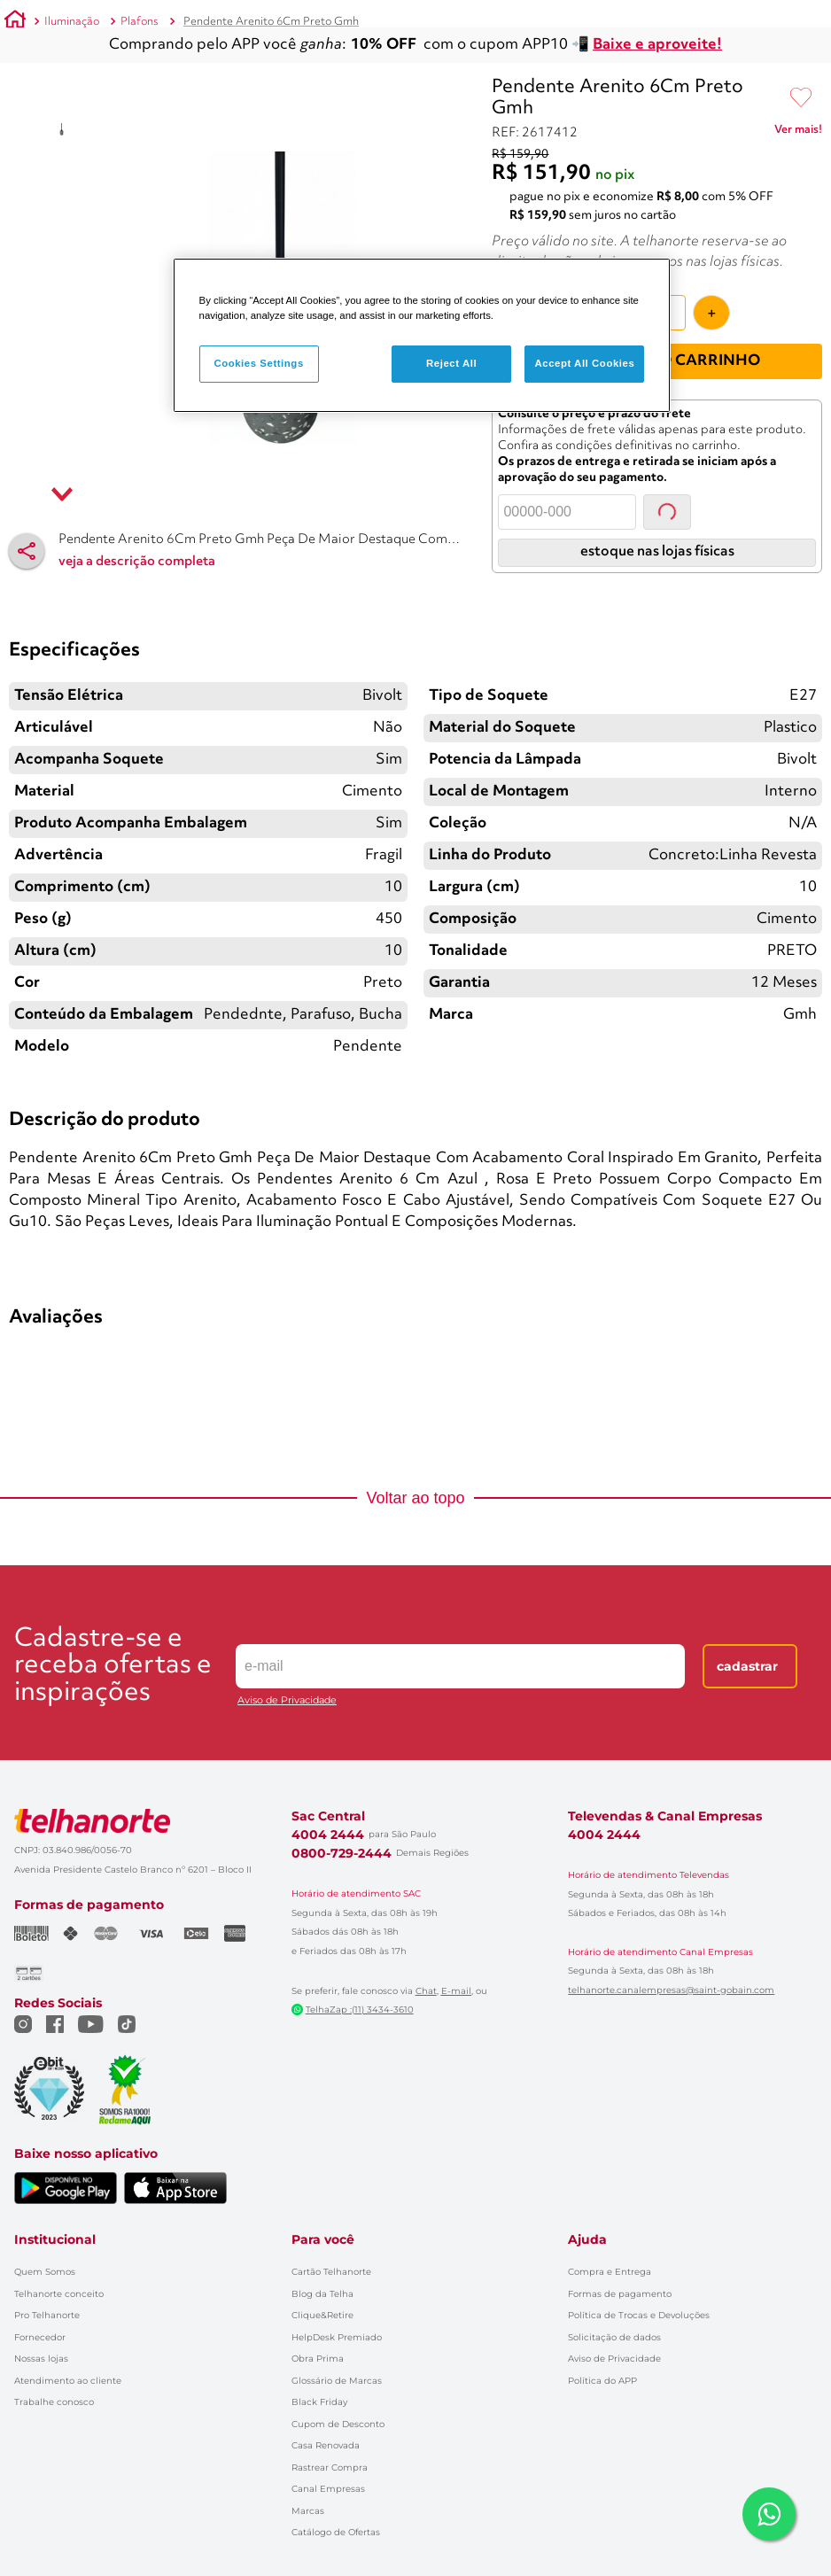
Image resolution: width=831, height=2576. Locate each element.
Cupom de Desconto (337, 2403)
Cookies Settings (258, 363)
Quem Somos (44, 2250)
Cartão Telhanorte (331, 2250)
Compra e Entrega (609, 2250)
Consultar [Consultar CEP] (667, 490)
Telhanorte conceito (59, 2272)
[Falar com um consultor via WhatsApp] (769, 2514)
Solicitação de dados (614, 2316)
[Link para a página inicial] (15, 22)
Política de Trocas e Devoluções (639, 2294)
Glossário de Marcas (336, 2359)
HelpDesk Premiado (336, 2316)
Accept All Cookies (584, 363)
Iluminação (71, 21)
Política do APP (602, 2359)
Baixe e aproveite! (657, 44)
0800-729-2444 (341, 1832)
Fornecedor (40, 2316)
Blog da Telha (322, 2272)
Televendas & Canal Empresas (665, 1795)
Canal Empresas (328, 2467)
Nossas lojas (41, 2337)
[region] (422, 335)
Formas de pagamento (620, 2272)
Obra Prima (317, 2337)
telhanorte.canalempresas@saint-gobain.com (671, 1969)
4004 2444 (327, 1813)
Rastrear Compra (329, 2446)
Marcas (307, 2489)
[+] (711, 291)
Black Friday (319, 2380)
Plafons (139, 21)
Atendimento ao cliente (67, 2359)
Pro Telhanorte (47, 2294)
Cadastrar (747, 1645)
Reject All (451, 363)
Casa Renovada (325, 2424)
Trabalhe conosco (54, 2380)
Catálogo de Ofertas (335, 2511)
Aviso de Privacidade (287, 1679)
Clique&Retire (322, 2294)
